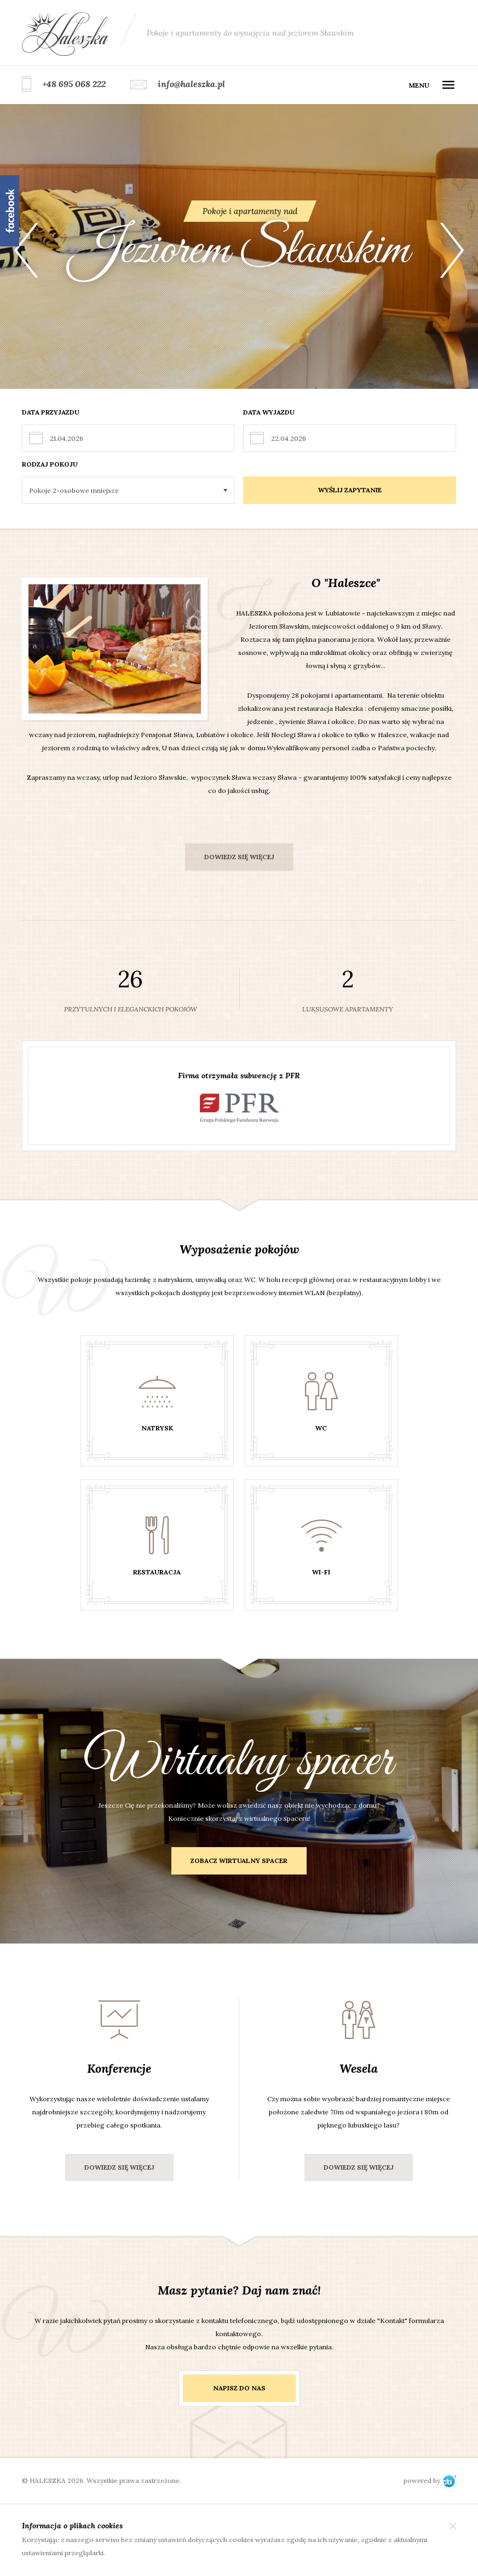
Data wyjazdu (269, 412)
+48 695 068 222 (74, 83)
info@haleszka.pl (191, 83)
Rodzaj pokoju (50, 464)
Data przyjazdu (50, 412)
